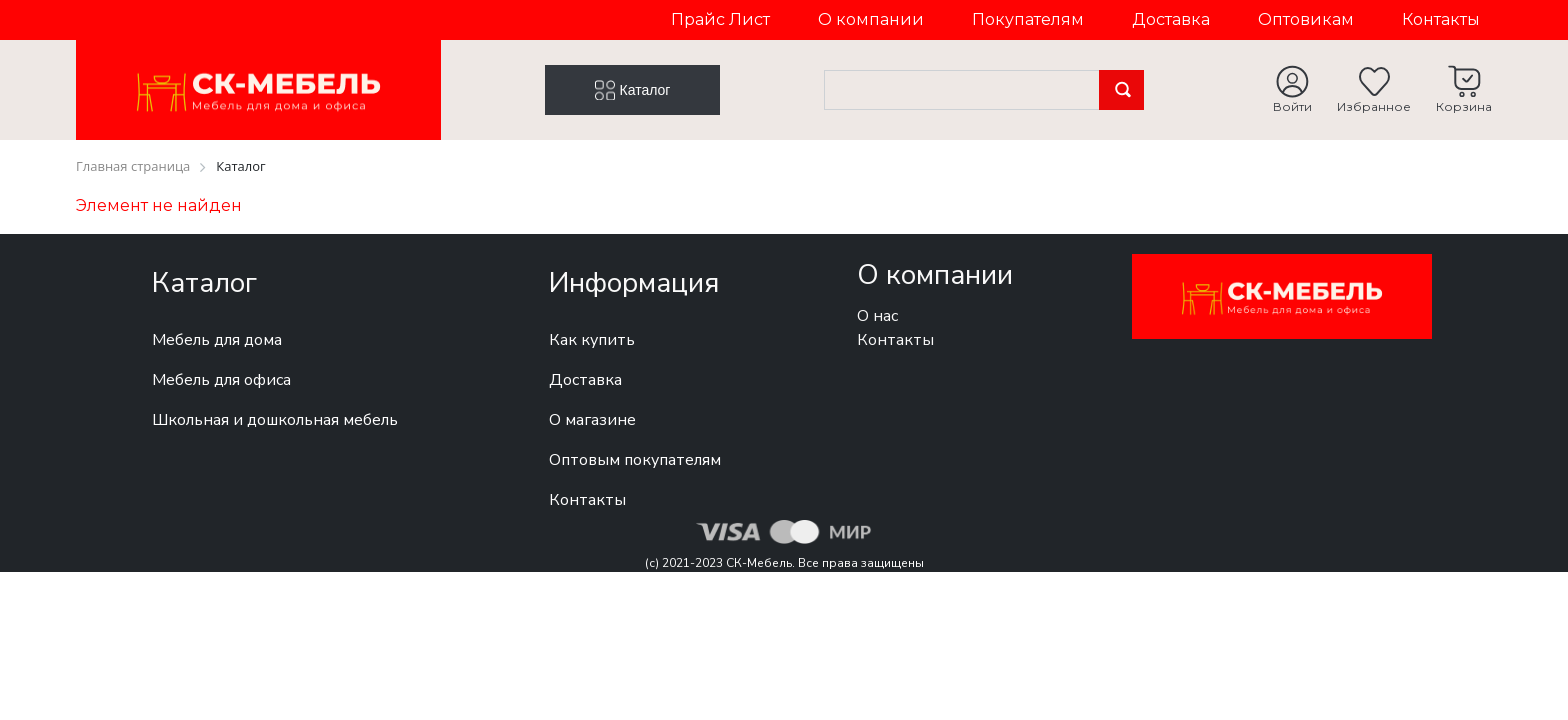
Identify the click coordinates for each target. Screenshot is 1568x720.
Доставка (1171, 19)
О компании (871, 19)
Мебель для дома (217, 340)
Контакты (1441, 19)
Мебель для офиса (221, 380)
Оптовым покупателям (635, 460)
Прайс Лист (720, 19)
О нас (877, 316)
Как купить (592, 340)
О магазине (592, 420)
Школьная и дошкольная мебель (275, 420)
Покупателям (1028, 19)
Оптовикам (1306, 19)
